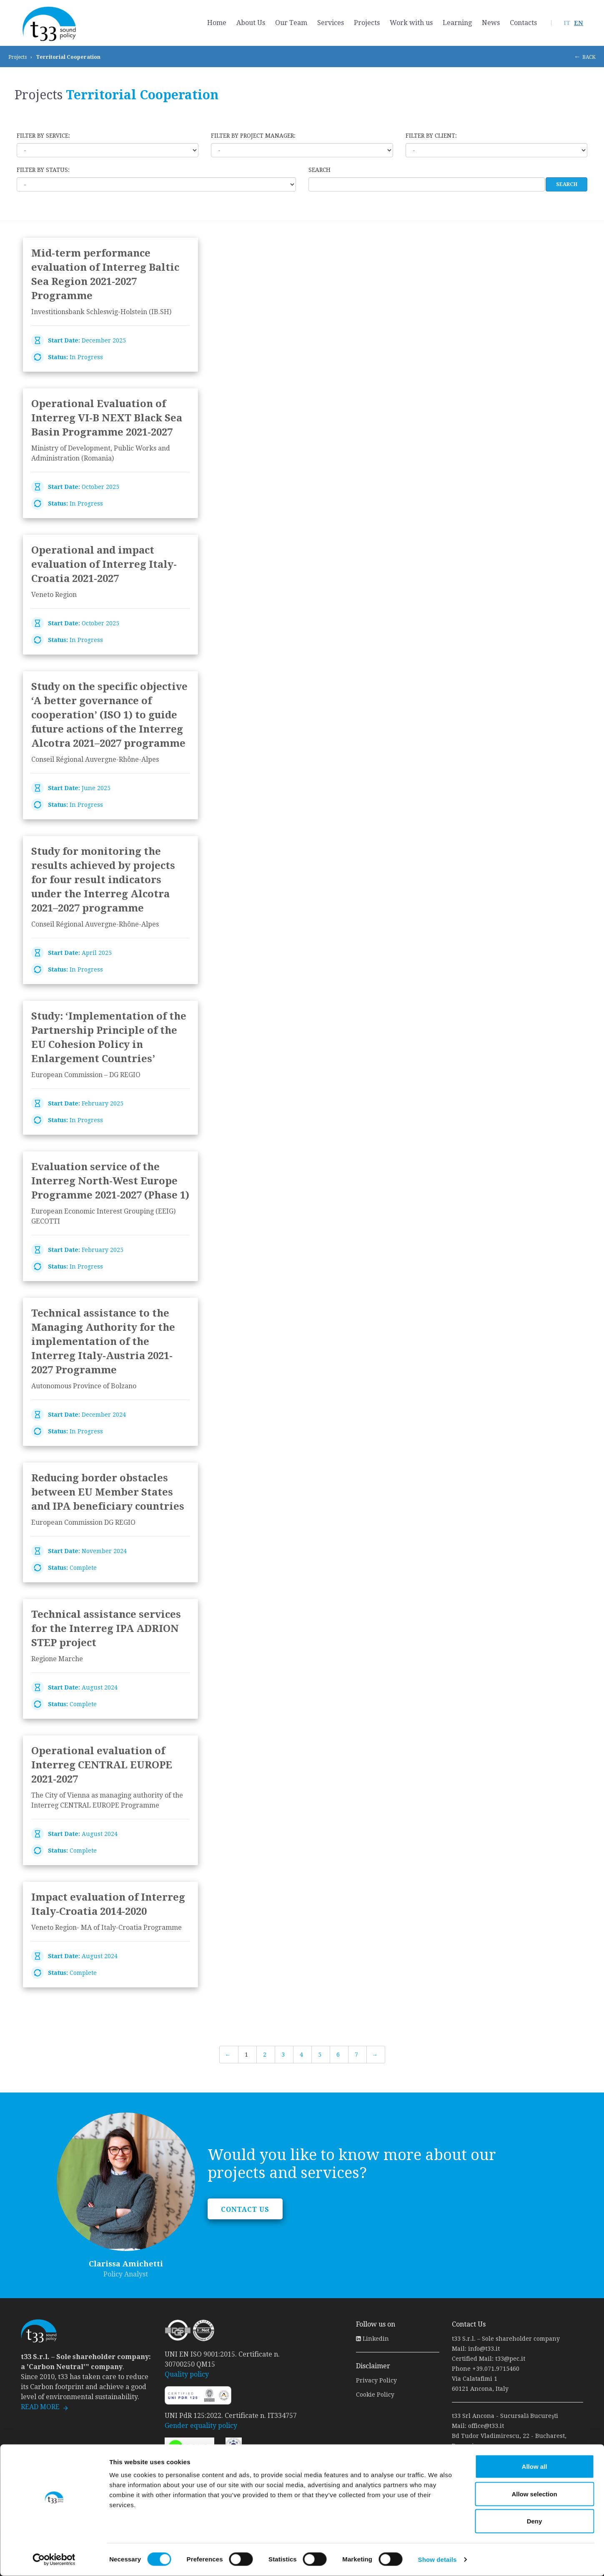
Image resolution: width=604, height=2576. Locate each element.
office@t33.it (486, 2425)
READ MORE (40, 2407)
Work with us (411, 23)
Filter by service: (43, 135)
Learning (457, 23)
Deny (534, 2521)
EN (578, 23)
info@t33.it (484, 2348)
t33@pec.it (510, 2358)
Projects (367, 23)
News (491, 23)
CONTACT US (245, 2209)
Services (330, 23)
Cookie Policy (375, 2394)
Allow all (534, 2466)
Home (216, 23)
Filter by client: (431, 135)
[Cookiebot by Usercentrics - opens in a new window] (54, 2559)
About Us (250, 23)
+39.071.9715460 (495, 2368)
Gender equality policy (201, 2426)
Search (319, 169)
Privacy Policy (376, 2380)
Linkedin (372, 2338)
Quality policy (187, 2374)
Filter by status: (43, 169)
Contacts (523, 23)
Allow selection (534, 2494)
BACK (589, 57)
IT (567, 23)
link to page (110, 305)
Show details (437, 2559)
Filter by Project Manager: (253, 135)
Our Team (291, 23)
